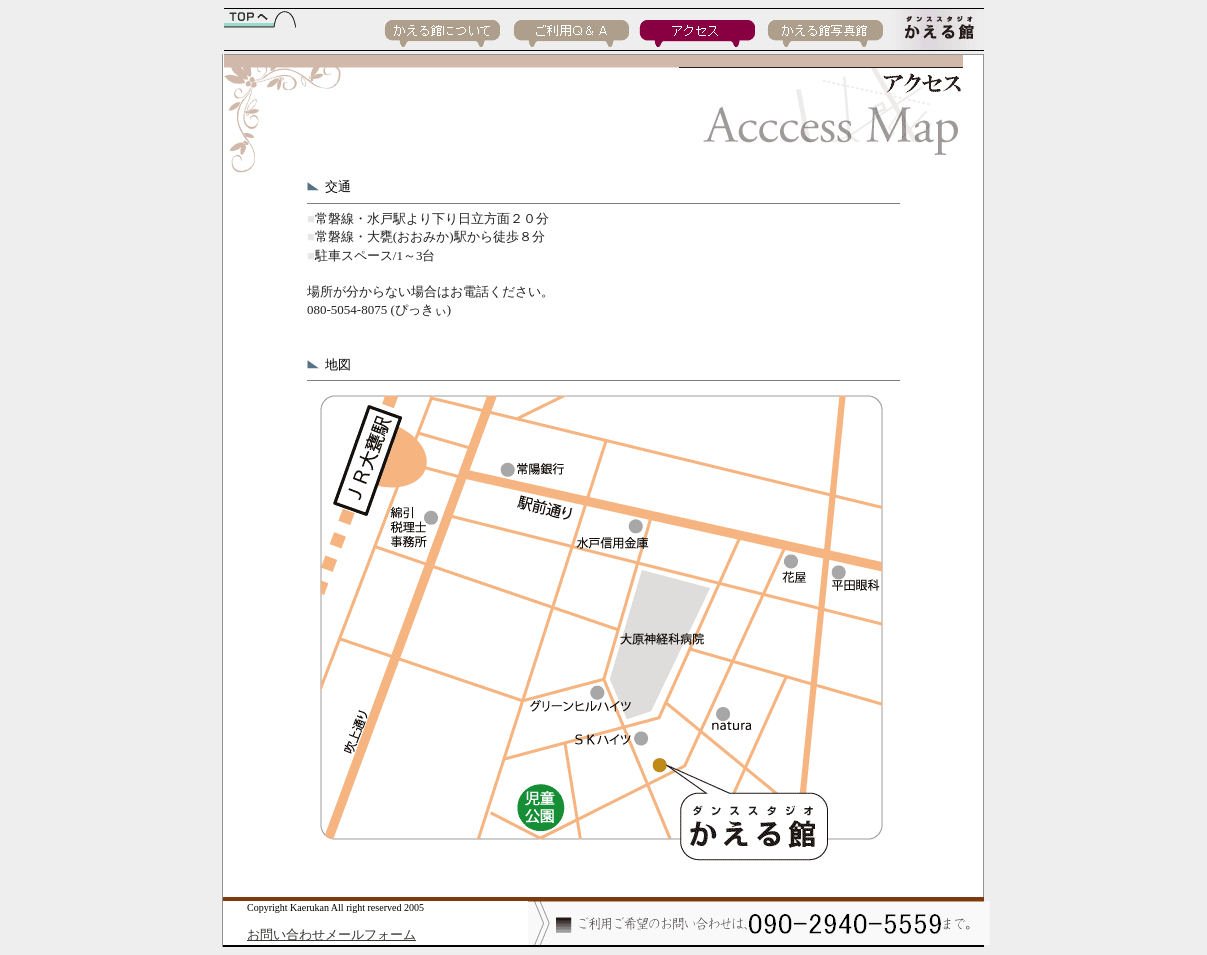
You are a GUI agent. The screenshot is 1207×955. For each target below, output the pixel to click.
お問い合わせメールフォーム (331, 934)
